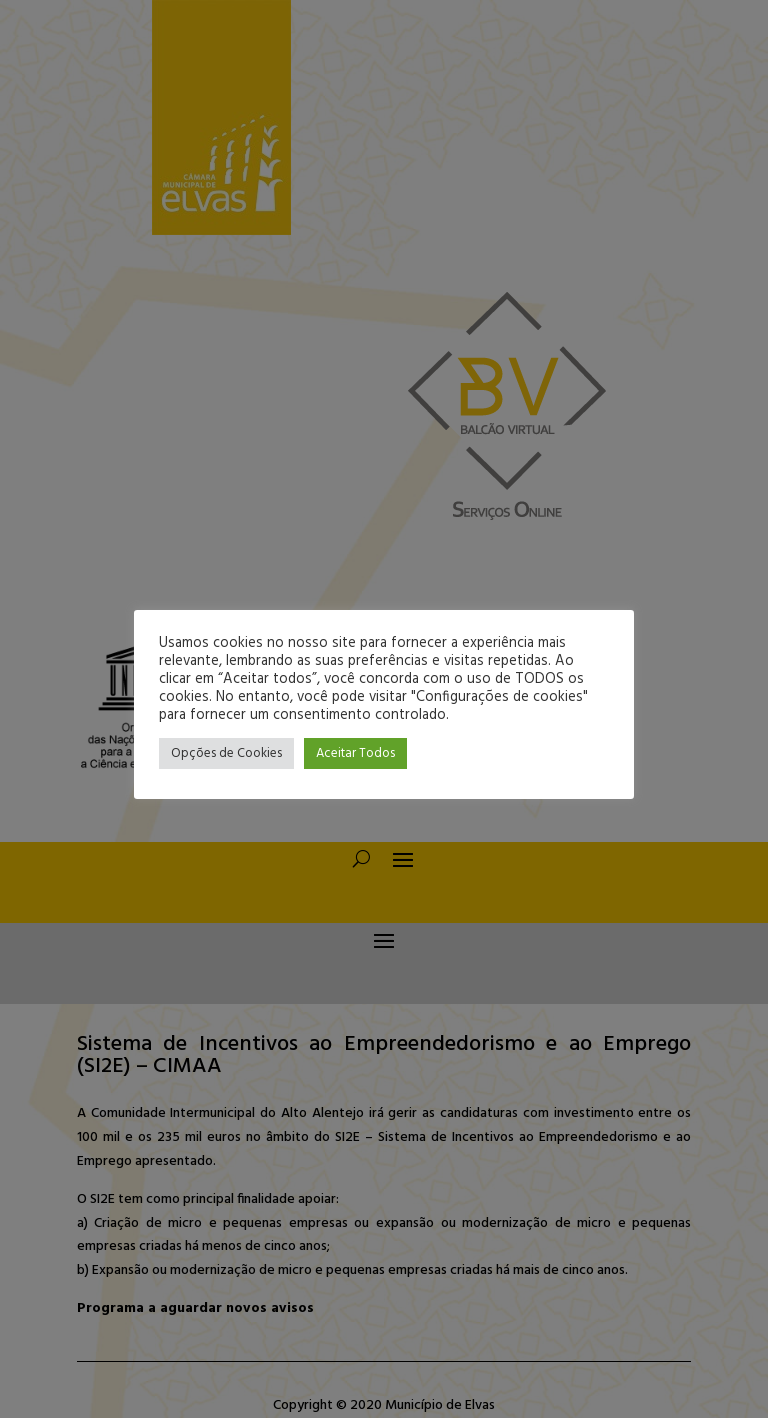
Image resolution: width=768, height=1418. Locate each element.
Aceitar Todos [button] (355, 753)
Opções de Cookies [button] (226, 753)
